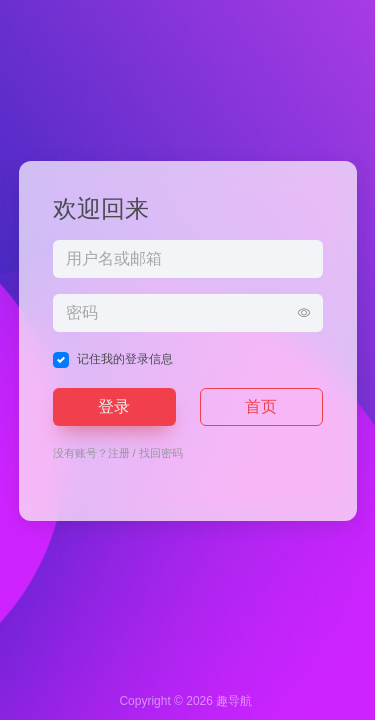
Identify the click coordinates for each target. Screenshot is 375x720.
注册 (119, 453)
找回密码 (161, 453)
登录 (114, 406)
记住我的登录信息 (125, 359)
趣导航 (234, 701)
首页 (261, 406)
